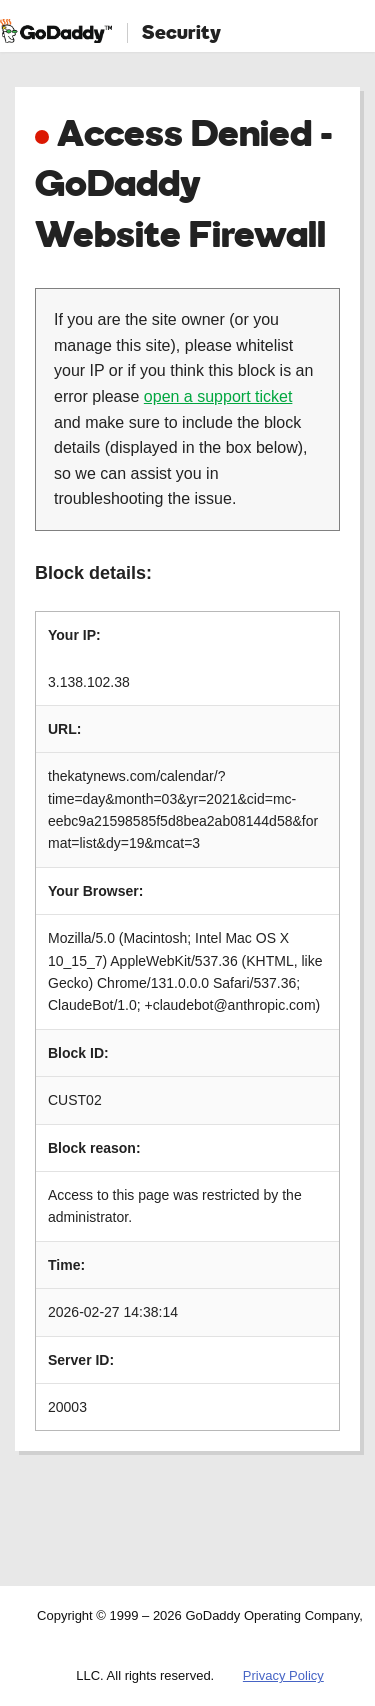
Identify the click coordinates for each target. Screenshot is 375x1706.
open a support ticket (218, 396)
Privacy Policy (283, 1675)
